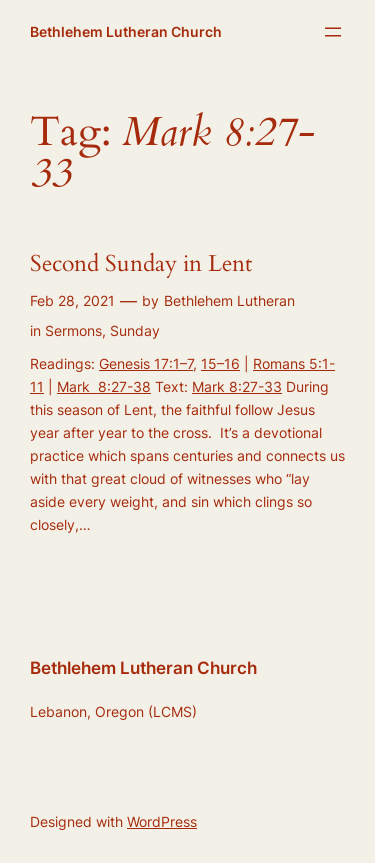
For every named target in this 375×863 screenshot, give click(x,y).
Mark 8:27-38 (104, 386)
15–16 (220, 363)
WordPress (162, 821)
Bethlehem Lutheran (229, 300)
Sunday (135, 330)
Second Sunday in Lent (141, 264)
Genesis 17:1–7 (146, 363)
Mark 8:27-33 (237, 386)
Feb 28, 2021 (72, 300)
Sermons (73, 330)
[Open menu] (333, 32)
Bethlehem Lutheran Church (126, 31)
